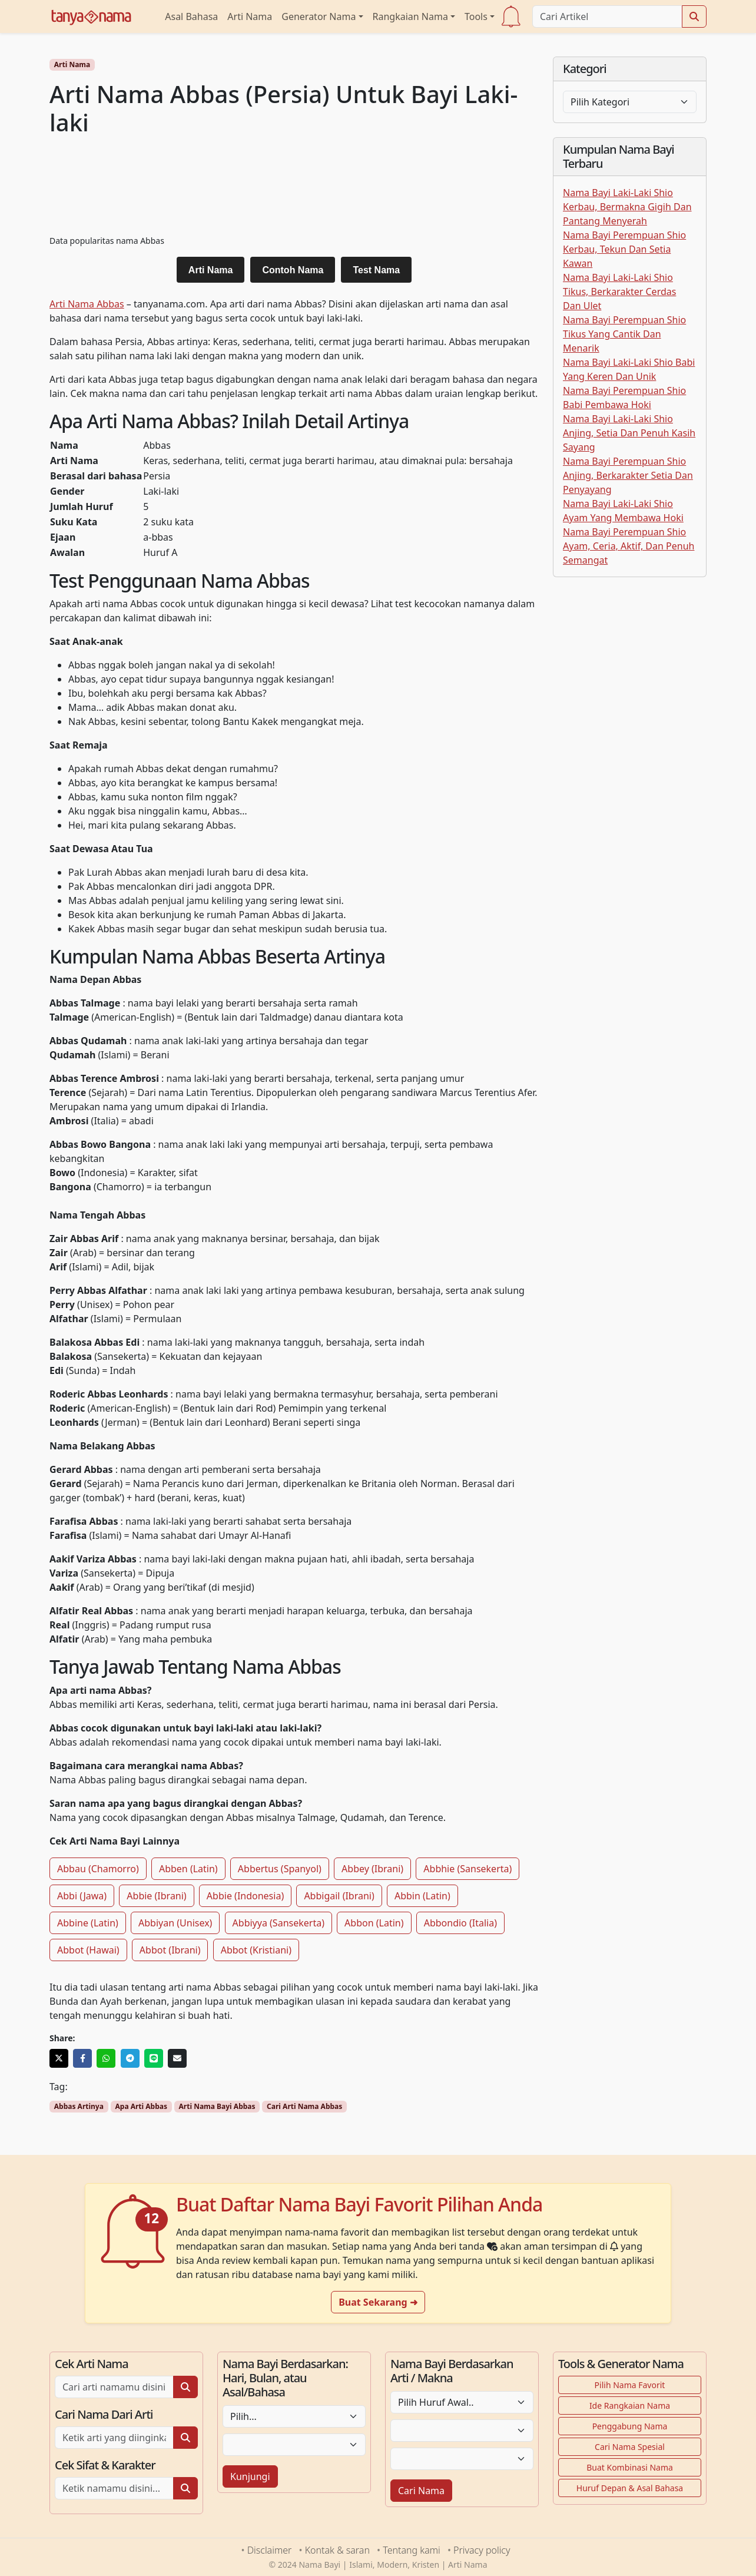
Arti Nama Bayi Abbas (217, 2106)
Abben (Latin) (188, 1868)
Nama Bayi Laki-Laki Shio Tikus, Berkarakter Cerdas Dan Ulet (619, 291)
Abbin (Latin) (422, 1895)
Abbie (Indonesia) (245, 1895)
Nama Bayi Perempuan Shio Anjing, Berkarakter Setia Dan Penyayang (628, 475)
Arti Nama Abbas (86, 303)
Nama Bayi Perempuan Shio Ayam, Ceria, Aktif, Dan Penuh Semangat (628, 546)
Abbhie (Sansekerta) (467, 1868)
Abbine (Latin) (87, 1922)
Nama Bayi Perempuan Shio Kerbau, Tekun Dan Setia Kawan (624, 249)
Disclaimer (269, 2550)
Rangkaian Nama (410, 16)
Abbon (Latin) (373, 1922)
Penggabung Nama (630, 2426)
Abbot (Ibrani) (170, 1949)
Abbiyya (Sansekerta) (278, 1922)
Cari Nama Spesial (630, 2446)
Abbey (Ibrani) (372, 1868)
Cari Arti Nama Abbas (304, 2106)
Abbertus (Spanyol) (279, 1868)
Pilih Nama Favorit (630, 2384)
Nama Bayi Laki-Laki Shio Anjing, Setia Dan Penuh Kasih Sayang (629, 432)
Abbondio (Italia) (460, 1922)
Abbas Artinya (79, 2106)
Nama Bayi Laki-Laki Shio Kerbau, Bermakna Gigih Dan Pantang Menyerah (627, 206)
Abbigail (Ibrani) (339, 1895)
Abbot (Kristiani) (256, 1949)
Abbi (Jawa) (82, 1895)
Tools (476, 16)
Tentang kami (411, 2550)
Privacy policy (481, 2550)
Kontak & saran (337, 2550)
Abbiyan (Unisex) (175, 1922)
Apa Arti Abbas (141, 2106)
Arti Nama (249, 16)
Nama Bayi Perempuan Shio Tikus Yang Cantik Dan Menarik (624, 334)
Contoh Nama (292, 270)
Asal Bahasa (191, 16)
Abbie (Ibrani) (156, 1895)
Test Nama (376, 270)
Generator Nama (318, 16)
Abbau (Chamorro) (98, 1868)
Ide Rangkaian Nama (629, 2405)
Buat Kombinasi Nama (629, 2467)
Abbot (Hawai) (88, 1949)
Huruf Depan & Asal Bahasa (629, 2488)
